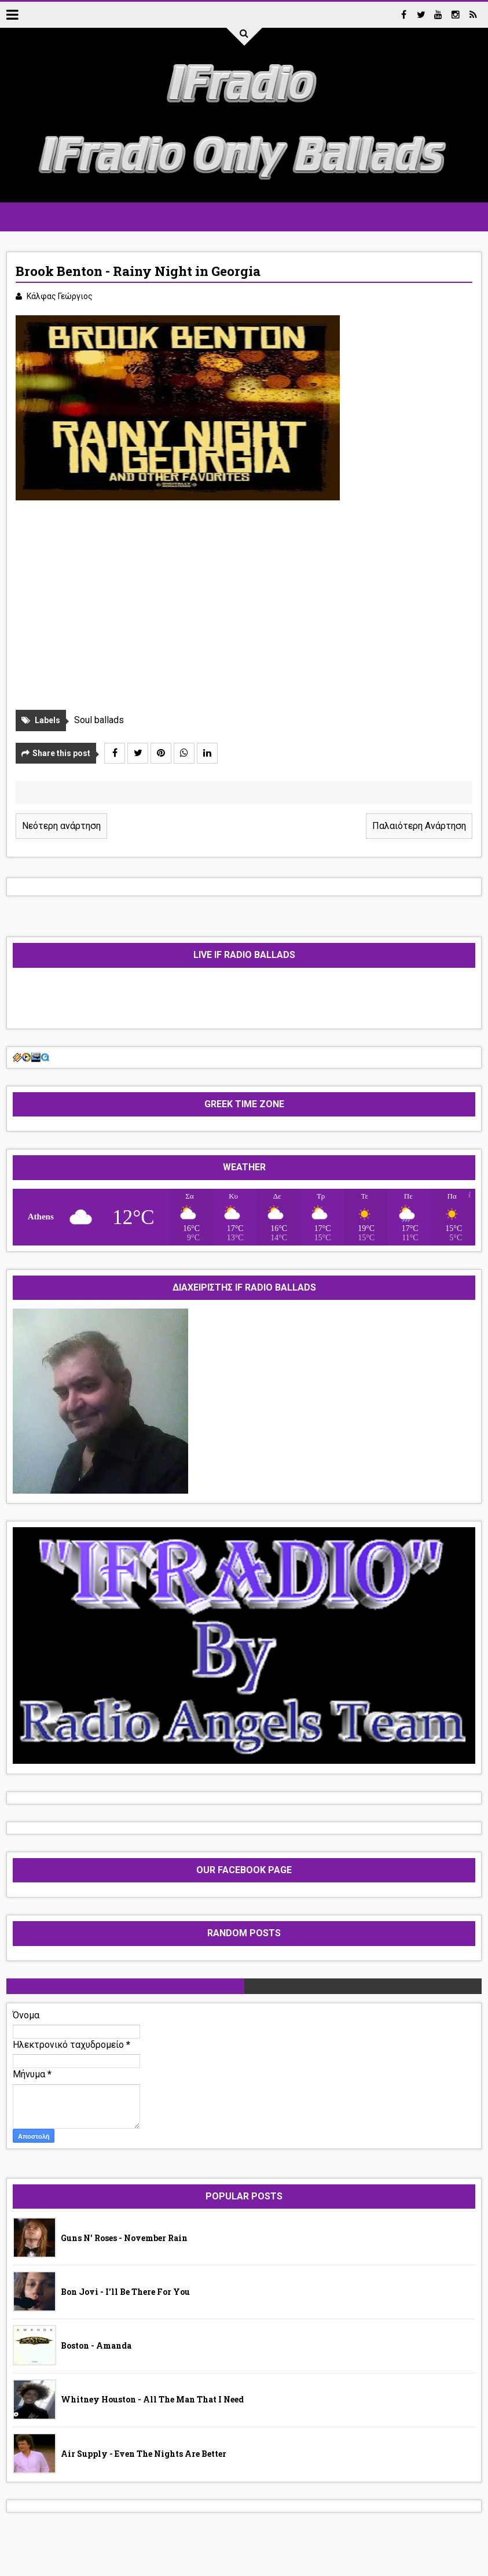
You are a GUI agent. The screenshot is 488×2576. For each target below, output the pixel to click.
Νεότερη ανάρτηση (61, 825)
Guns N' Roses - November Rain (124, 2237)
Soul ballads (99, 719)
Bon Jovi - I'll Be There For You (125, 2291)
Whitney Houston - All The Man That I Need (152, 2399)
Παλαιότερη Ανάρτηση (419, 825)
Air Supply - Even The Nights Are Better (143, 2453)
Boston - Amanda (96, 2345)
